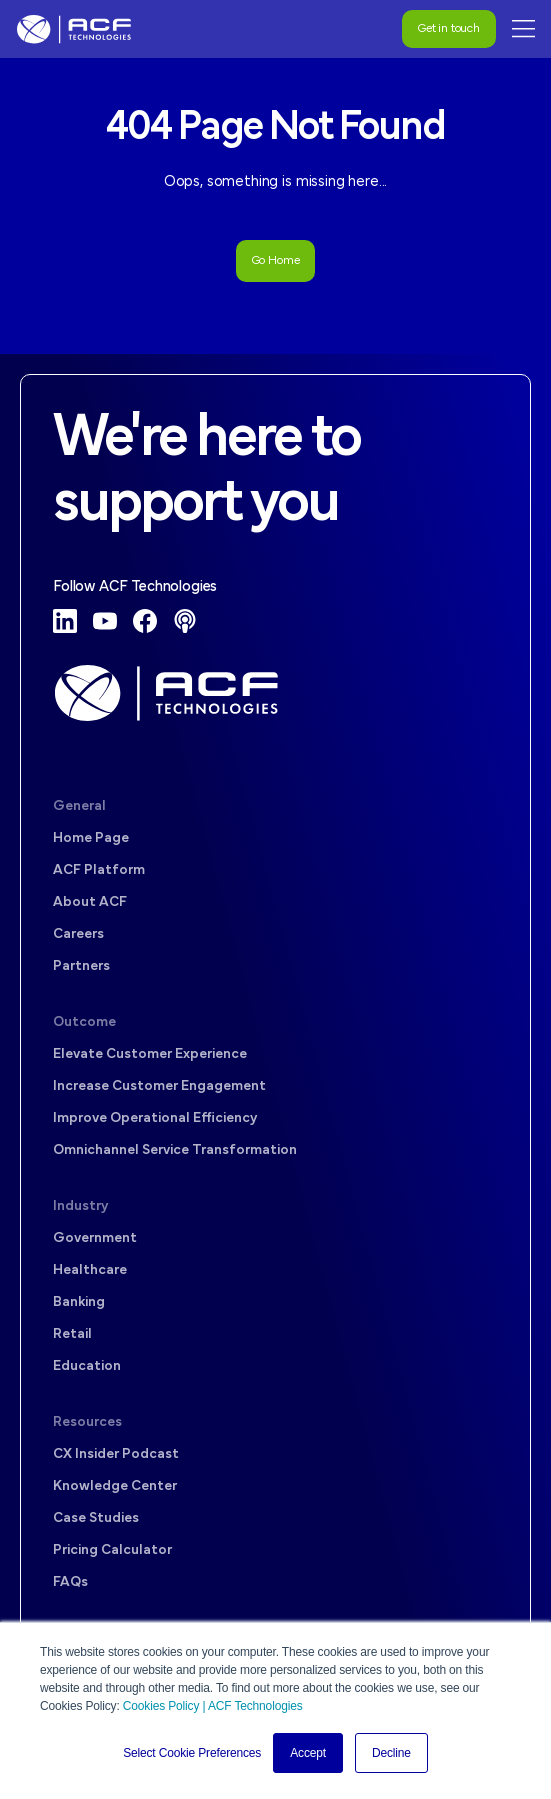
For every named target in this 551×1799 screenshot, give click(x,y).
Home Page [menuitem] (91, 838)
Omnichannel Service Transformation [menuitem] (175, 1150)
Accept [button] (308, 1753)
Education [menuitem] (87, 1366)
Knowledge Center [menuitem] (115, 1486)
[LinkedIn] (65, 621)
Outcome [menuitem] (84, 1022)
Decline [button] (391, 1753)
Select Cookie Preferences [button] (192, 1753)
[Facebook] (145, 621)
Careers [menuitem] (78, 934)
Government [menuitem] (95, 1238)
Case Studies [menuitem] (96, 1518)
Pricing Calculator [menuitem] (112, 1550)
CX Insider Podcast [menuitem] (116, 1454)
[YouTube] (105, 621)
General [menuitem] (79, 806)
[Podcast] (185, 621)
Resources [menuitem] (87, 1422)
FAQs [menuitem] (70, 1582)
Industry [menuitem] (80, 1206)
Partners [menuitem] (81, 966)
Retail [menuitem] (72, 1334)
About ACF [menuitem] (90, 902)
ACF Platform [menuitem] (99, 870)
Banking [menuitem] (79, 1302)
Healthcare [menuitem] (90, 1270)
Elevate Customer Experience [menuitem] (150, 1054)
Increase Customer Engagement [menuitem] (159, 1086)
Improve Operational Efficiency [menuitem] (155, 1118)
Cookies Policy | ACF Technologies (213, 1706)
